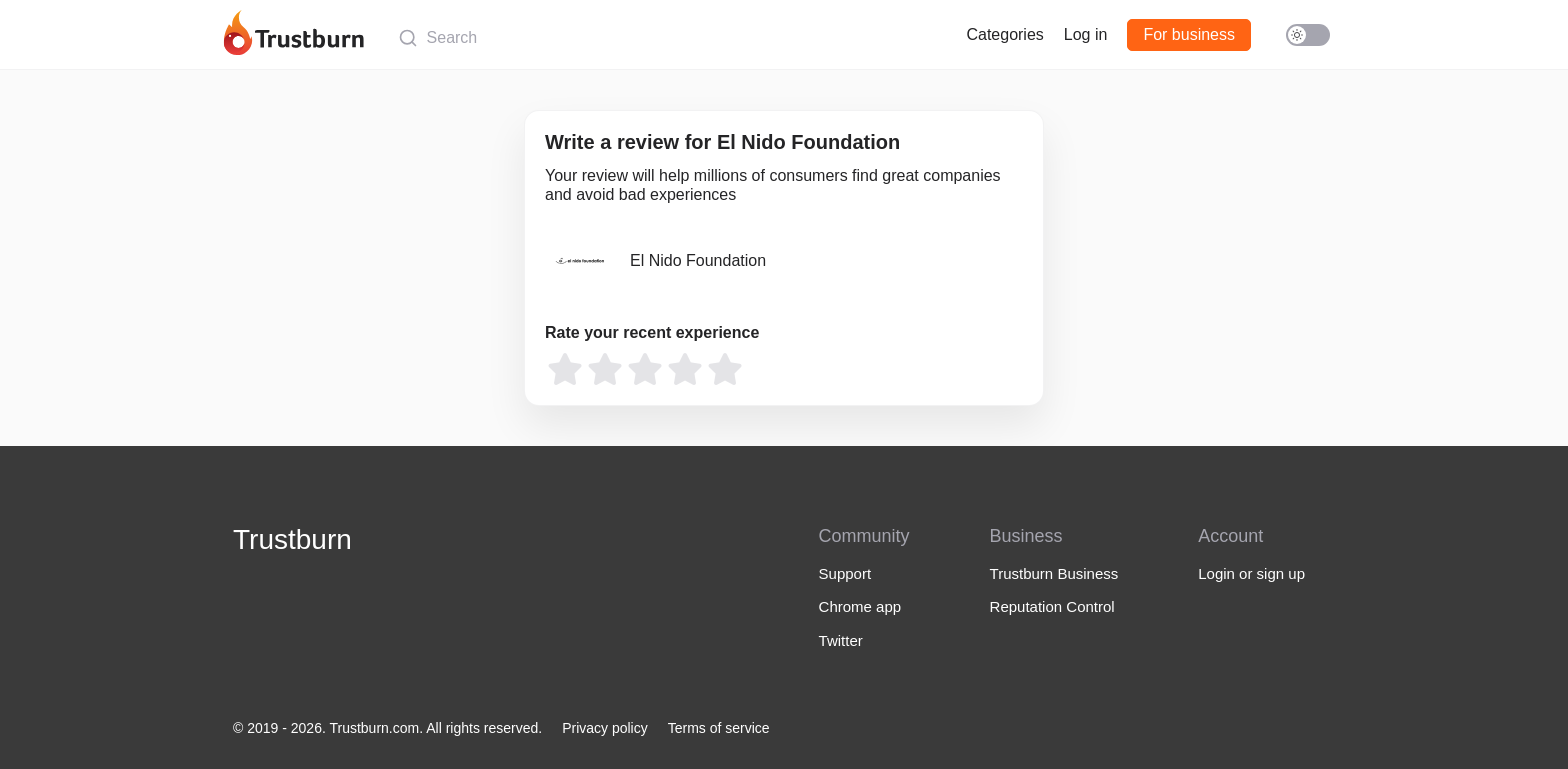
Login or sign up (1251, 573)
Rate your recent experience (652, 332)
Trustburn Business (1054, 573)
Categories (1004, 34)
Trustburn (292, 539)
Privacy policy (605, 728)
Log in (1086, 34)
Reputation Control (1052, 606)
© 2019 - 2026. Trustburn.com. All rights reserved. (387, 728)
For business (1189, 34)
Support (845, 573)
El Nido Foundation (698, 260)
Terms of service (719, 728)
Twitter (841, 640)
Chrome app (860, 606)
